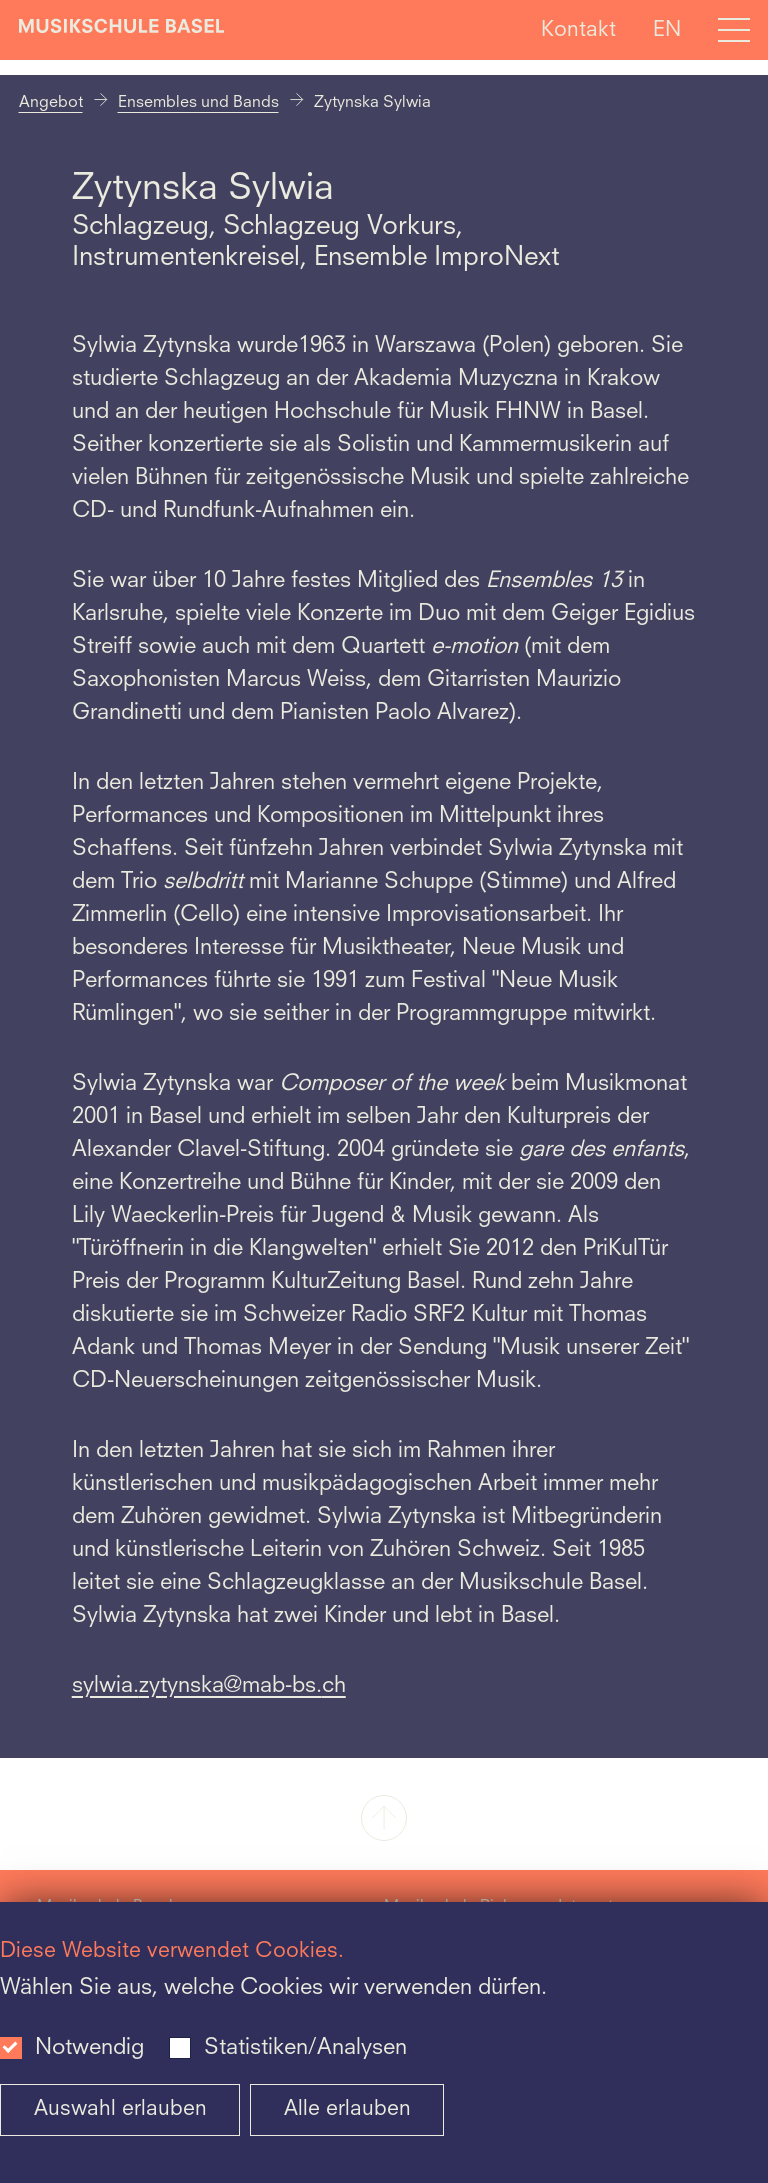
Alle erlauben (347, 2109)
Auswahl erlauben (120, 2109)
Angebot (51, 103)
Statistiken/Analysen (305, 2048)
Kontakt (578, 29)
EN (667, 29)
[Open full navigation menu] (734, 30)
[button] (384, 1820)
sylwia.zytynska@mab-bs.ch (209, 1686)
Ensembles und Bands (198, 103)
